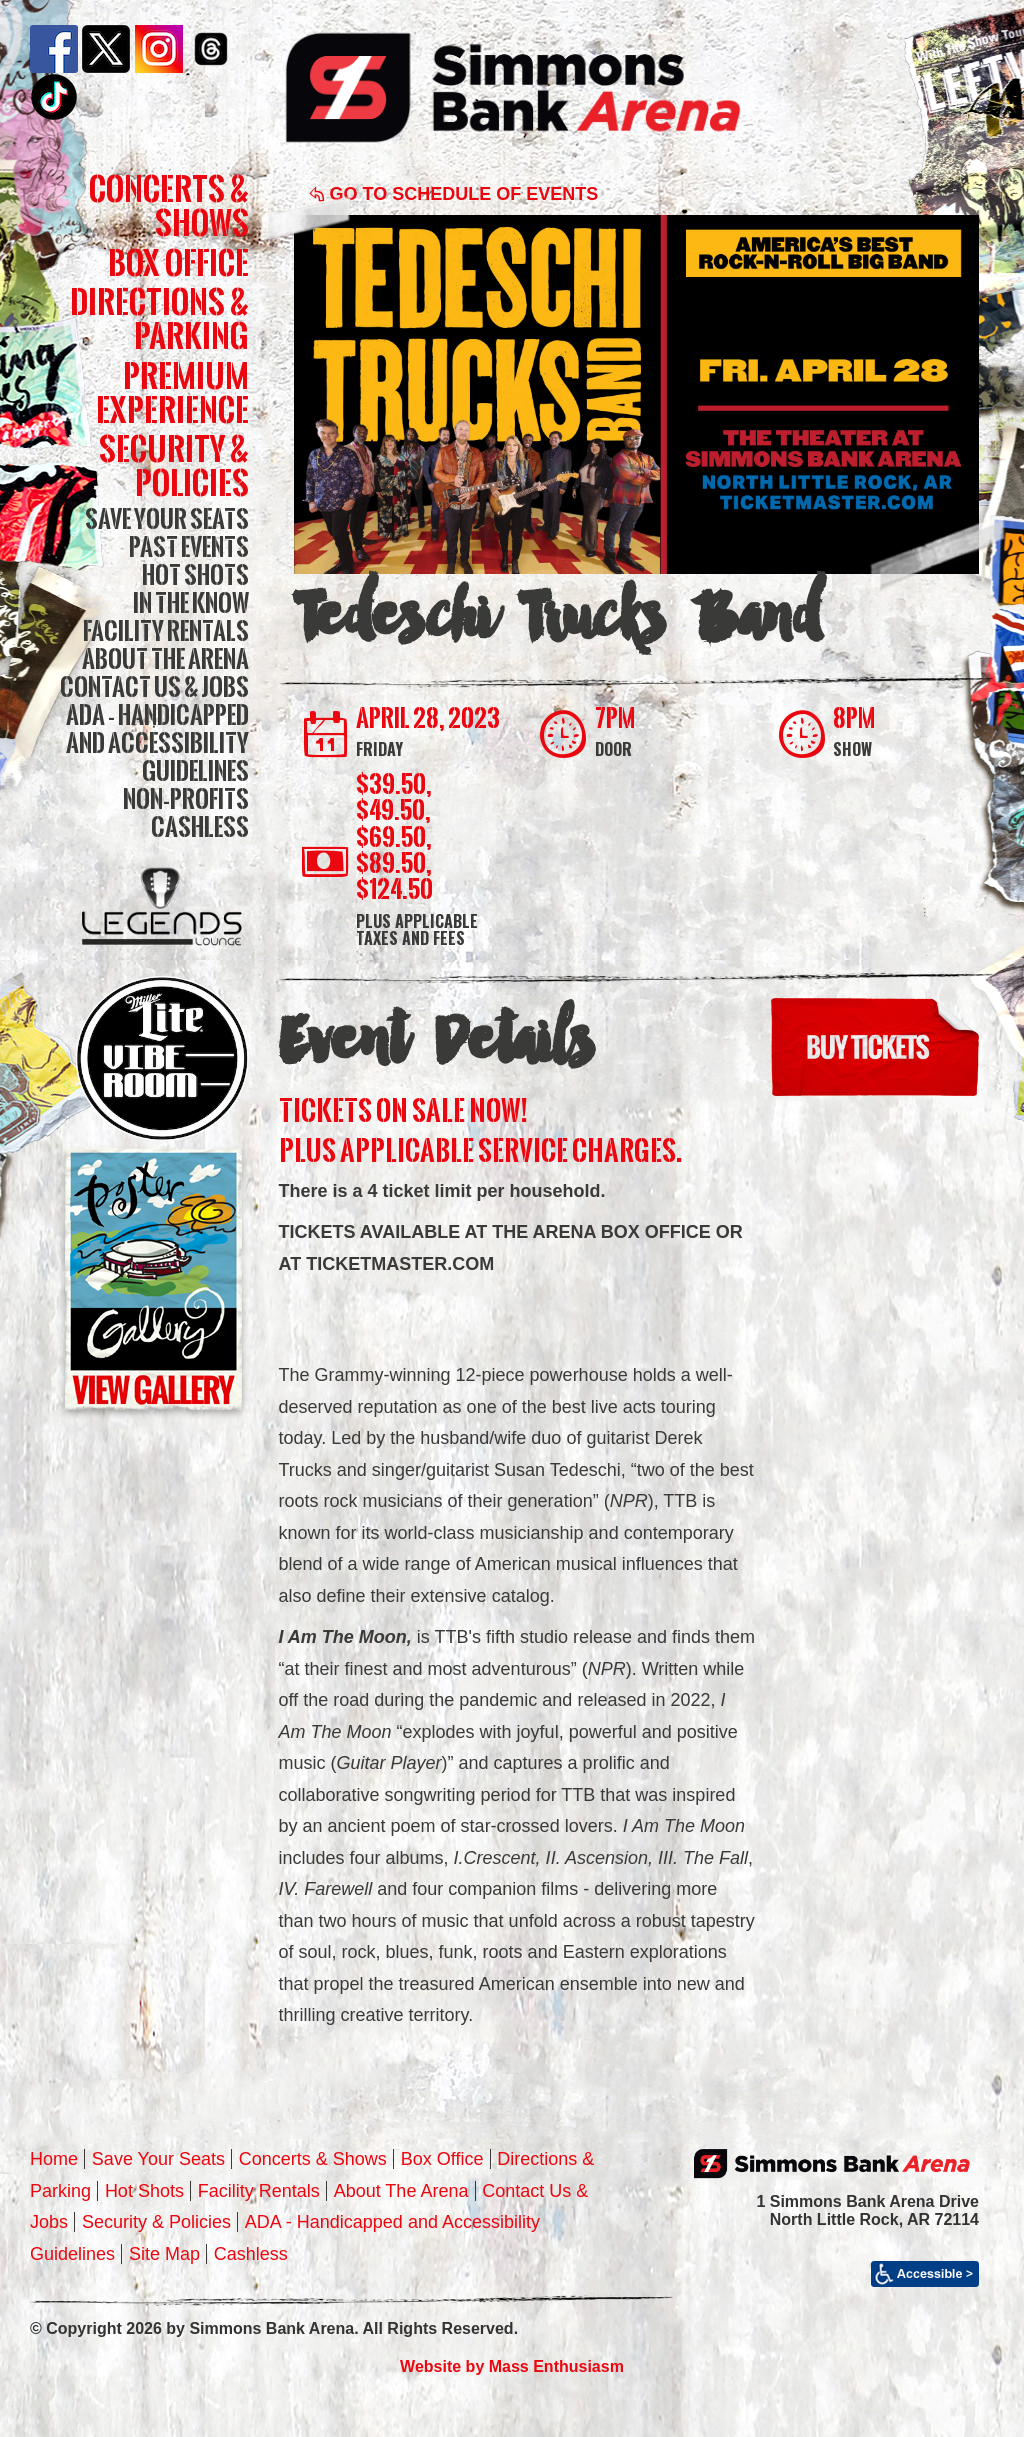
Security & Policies (174, 465)
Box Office (178, 262)
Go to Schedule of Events (454, 194)
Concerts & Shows (169, 205)
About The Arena (165, 658)
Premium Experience (172, 392)
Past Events (189, 546)
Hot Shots (195, 574)
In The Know (191, 602)
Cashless (200, 826)
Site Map (164, 2254)
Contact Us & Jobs (154, 686)
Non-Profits (186, 798)
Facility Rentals (166, 630)
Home (54, 2159)
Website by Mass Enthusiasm (512, 2366)
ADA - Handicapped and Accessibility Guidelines (157, 742)
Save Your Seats (167, 518)
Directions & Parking (159, 318)
